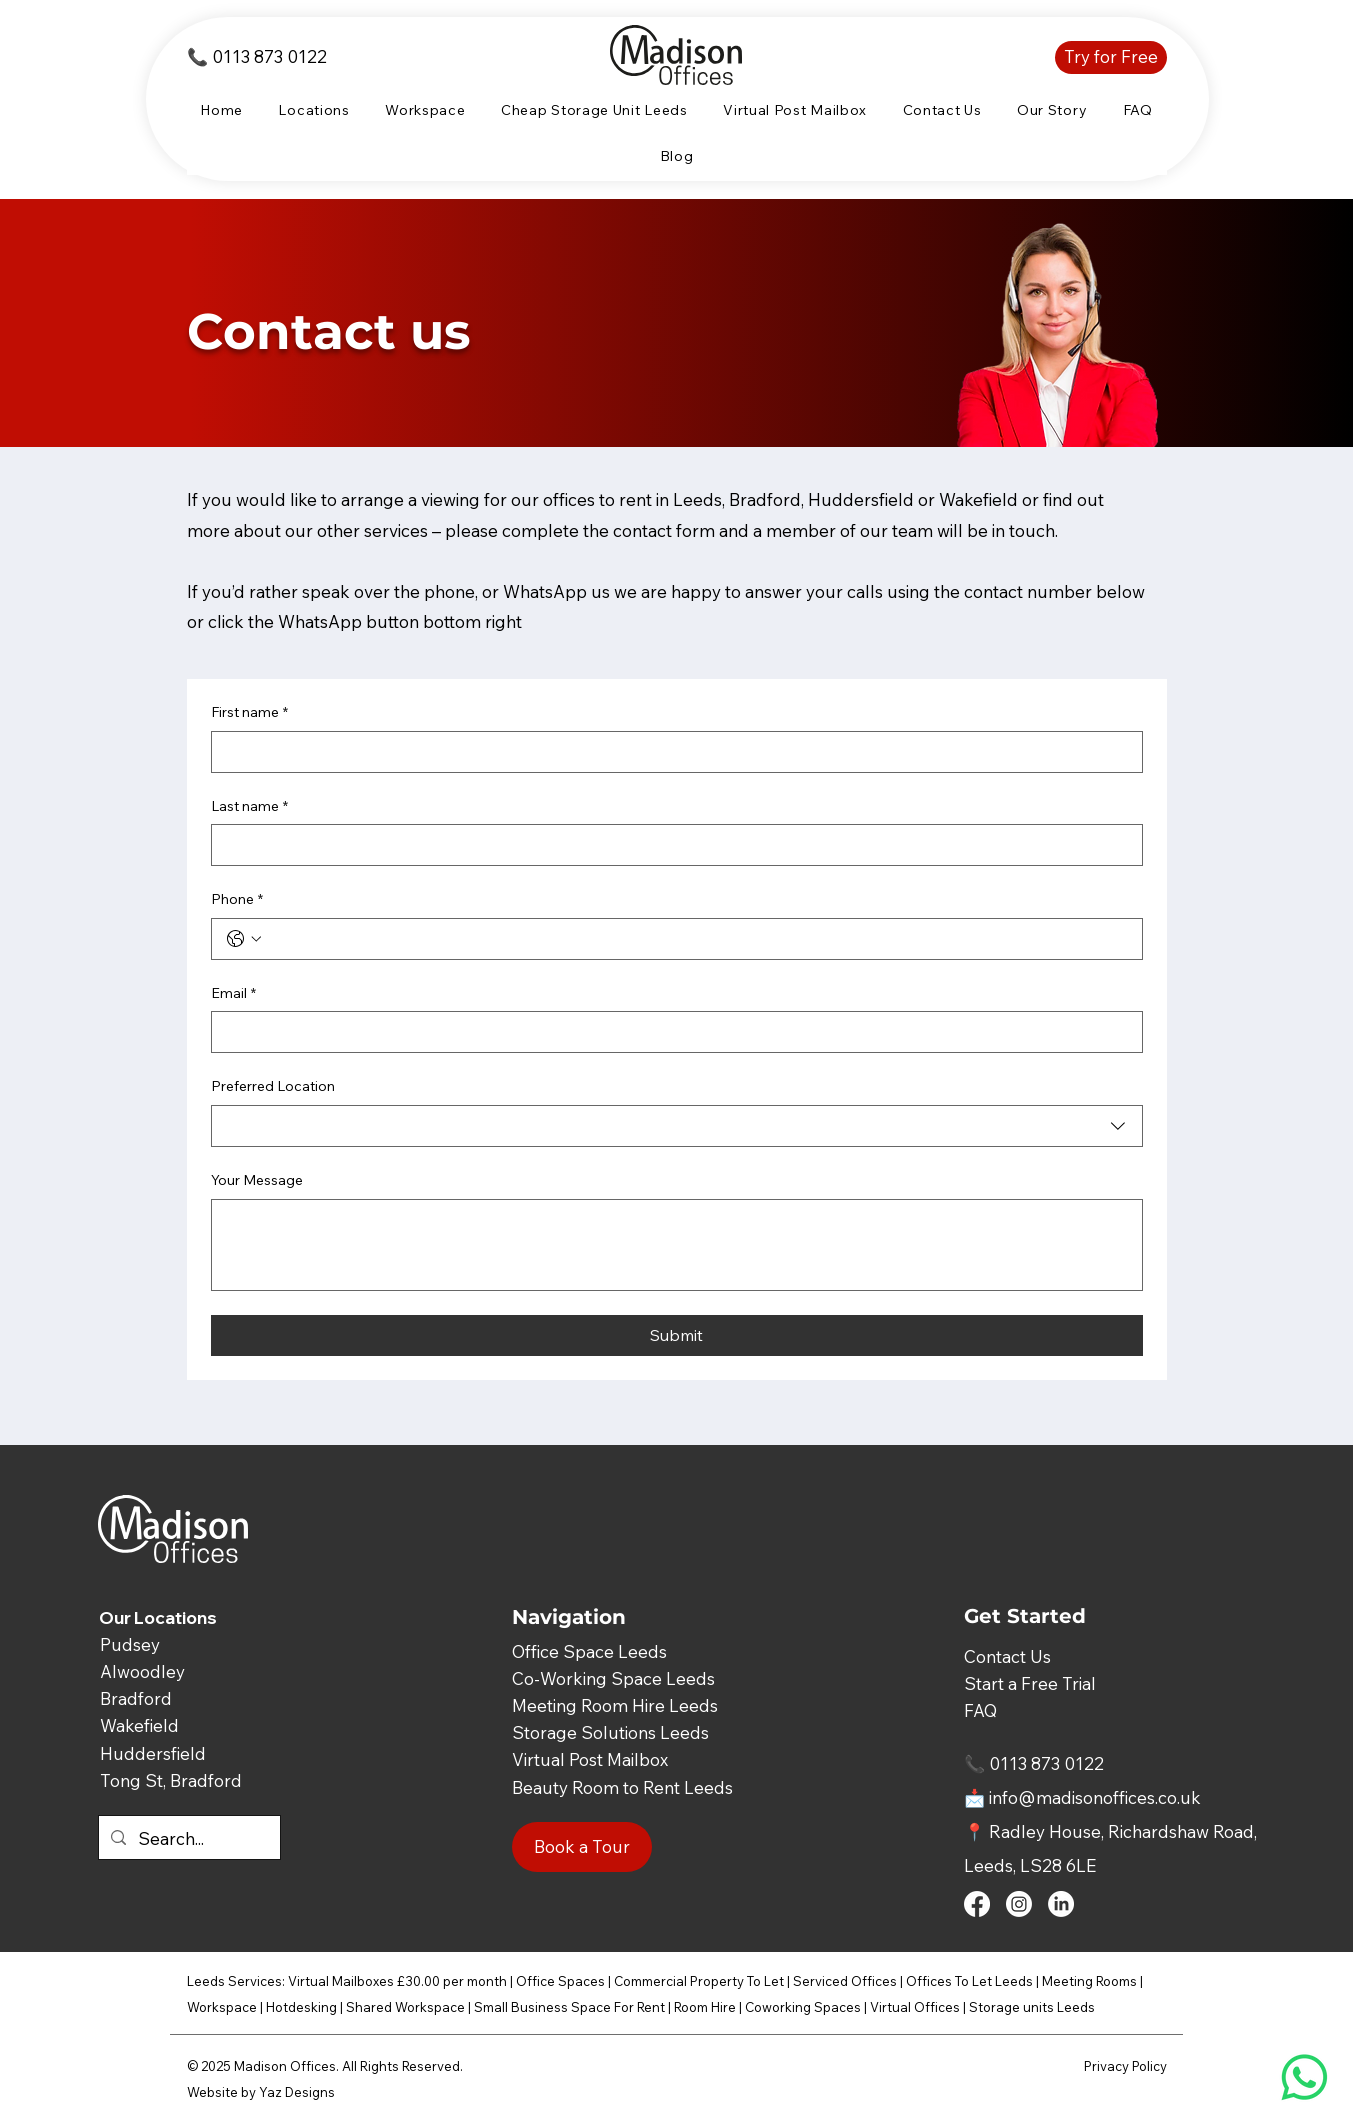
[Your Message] (677, 1245)
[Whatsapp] (1304, 2077)
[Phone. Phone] (697, 939)
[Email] (671, 1032)
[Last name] (671, 845)
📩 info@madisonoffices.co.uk (1082, 1797)
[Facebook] (977, 1904)
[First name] (671, 752)
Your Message (257, 1180)
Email (233, 994)
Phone (237, 900)
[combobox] (677, 1126)
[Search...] (188, 1839)
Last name (249, 807)
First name (249, 713)
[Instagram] (1019, 1904)
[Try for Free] (1111, 57)
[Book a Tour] (582, 1847)
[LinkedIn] (1061, 1904)
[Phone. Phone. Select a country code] (244, 939)
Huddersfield (153, 1753)
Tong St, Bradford (171, 1780)
